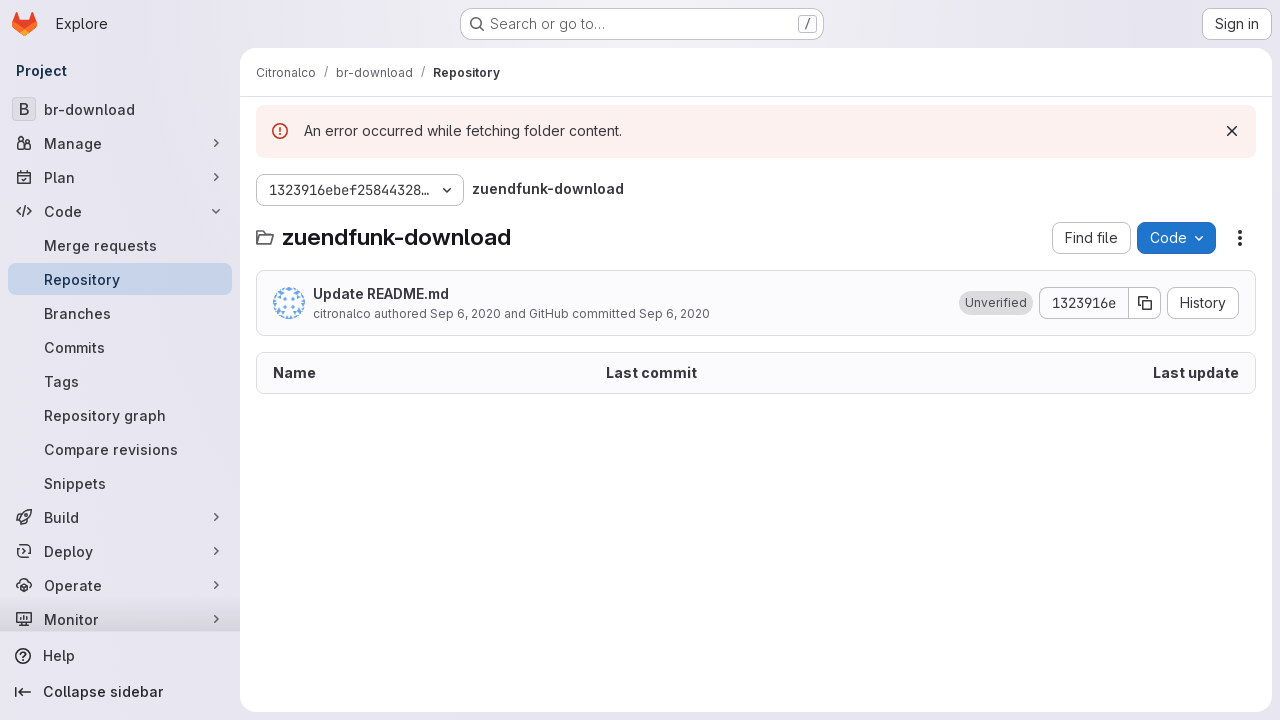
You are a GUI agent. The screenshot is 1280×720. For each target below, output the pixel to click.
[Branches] (120, 313)
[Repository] (120, 279)
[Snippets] (120, 483)
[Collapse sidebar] (120, 692)
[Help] (120, 656)
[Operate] (120, 585)
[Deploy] (120, 551)
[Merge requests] (120, 245)
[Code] (120, 211)
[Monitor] (120, 619)
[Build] (120, 517)
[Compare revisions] (120, 449)
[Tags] (120, 381)
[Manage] (120, 143)
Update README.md (381, 293)
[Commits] (120, 347)
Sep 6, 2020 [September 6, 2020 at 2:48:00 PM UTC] (465, 313)
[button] (996, 303)
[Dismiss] (1232, 131)
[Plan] (120, 177)
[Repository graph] (120, 415)
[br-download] (120, 109)
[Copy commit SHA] (1145, 303)
